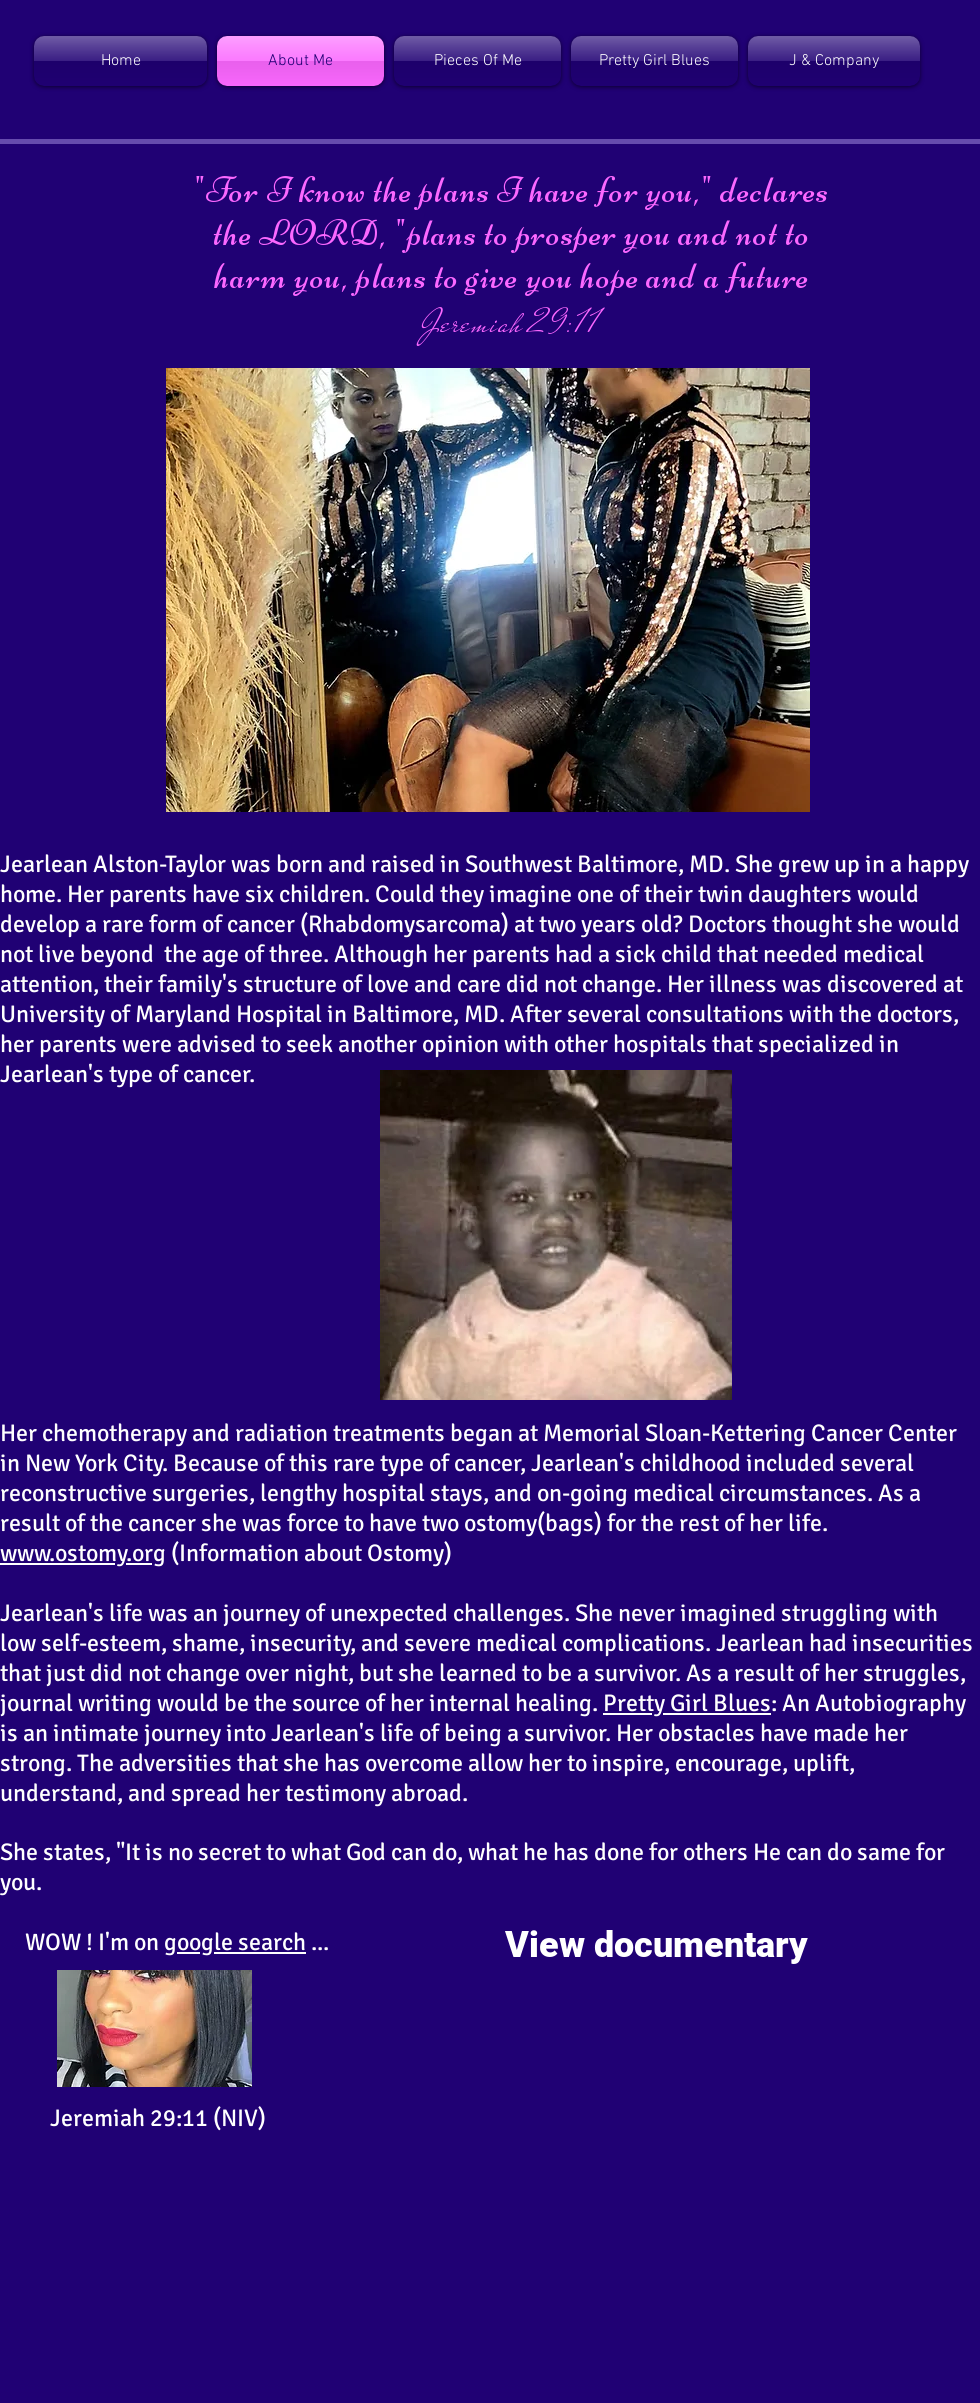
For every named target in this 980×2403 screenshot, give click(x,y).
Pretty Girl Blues (687, 1703)
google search (235, 1942)
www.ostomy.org (83, 1553)
